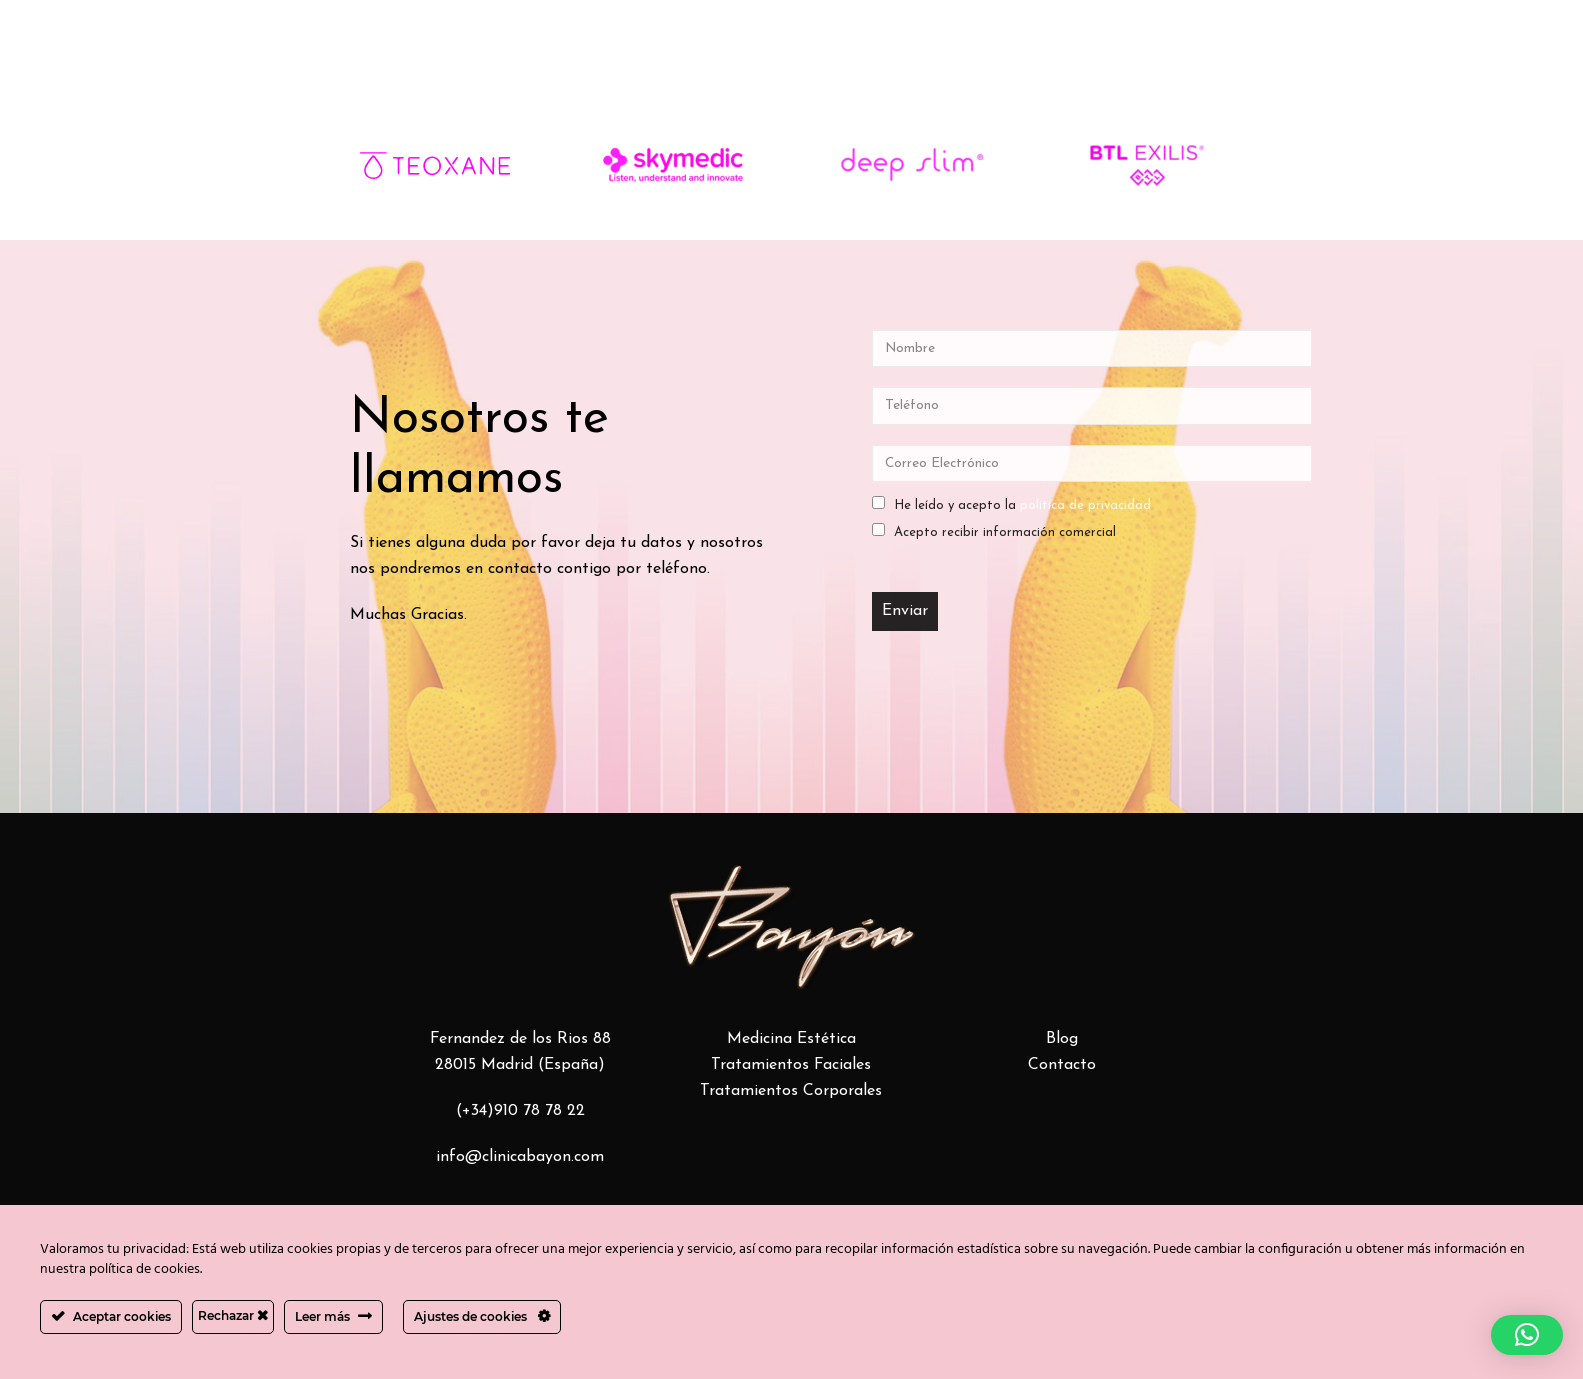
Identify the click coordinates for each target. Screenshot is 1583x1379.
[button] (1527, 1335)
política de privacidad (1085, 505)
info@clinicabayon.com (520, 1157)
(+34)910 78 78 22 (520, 1111)
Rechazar (233, 1315)
